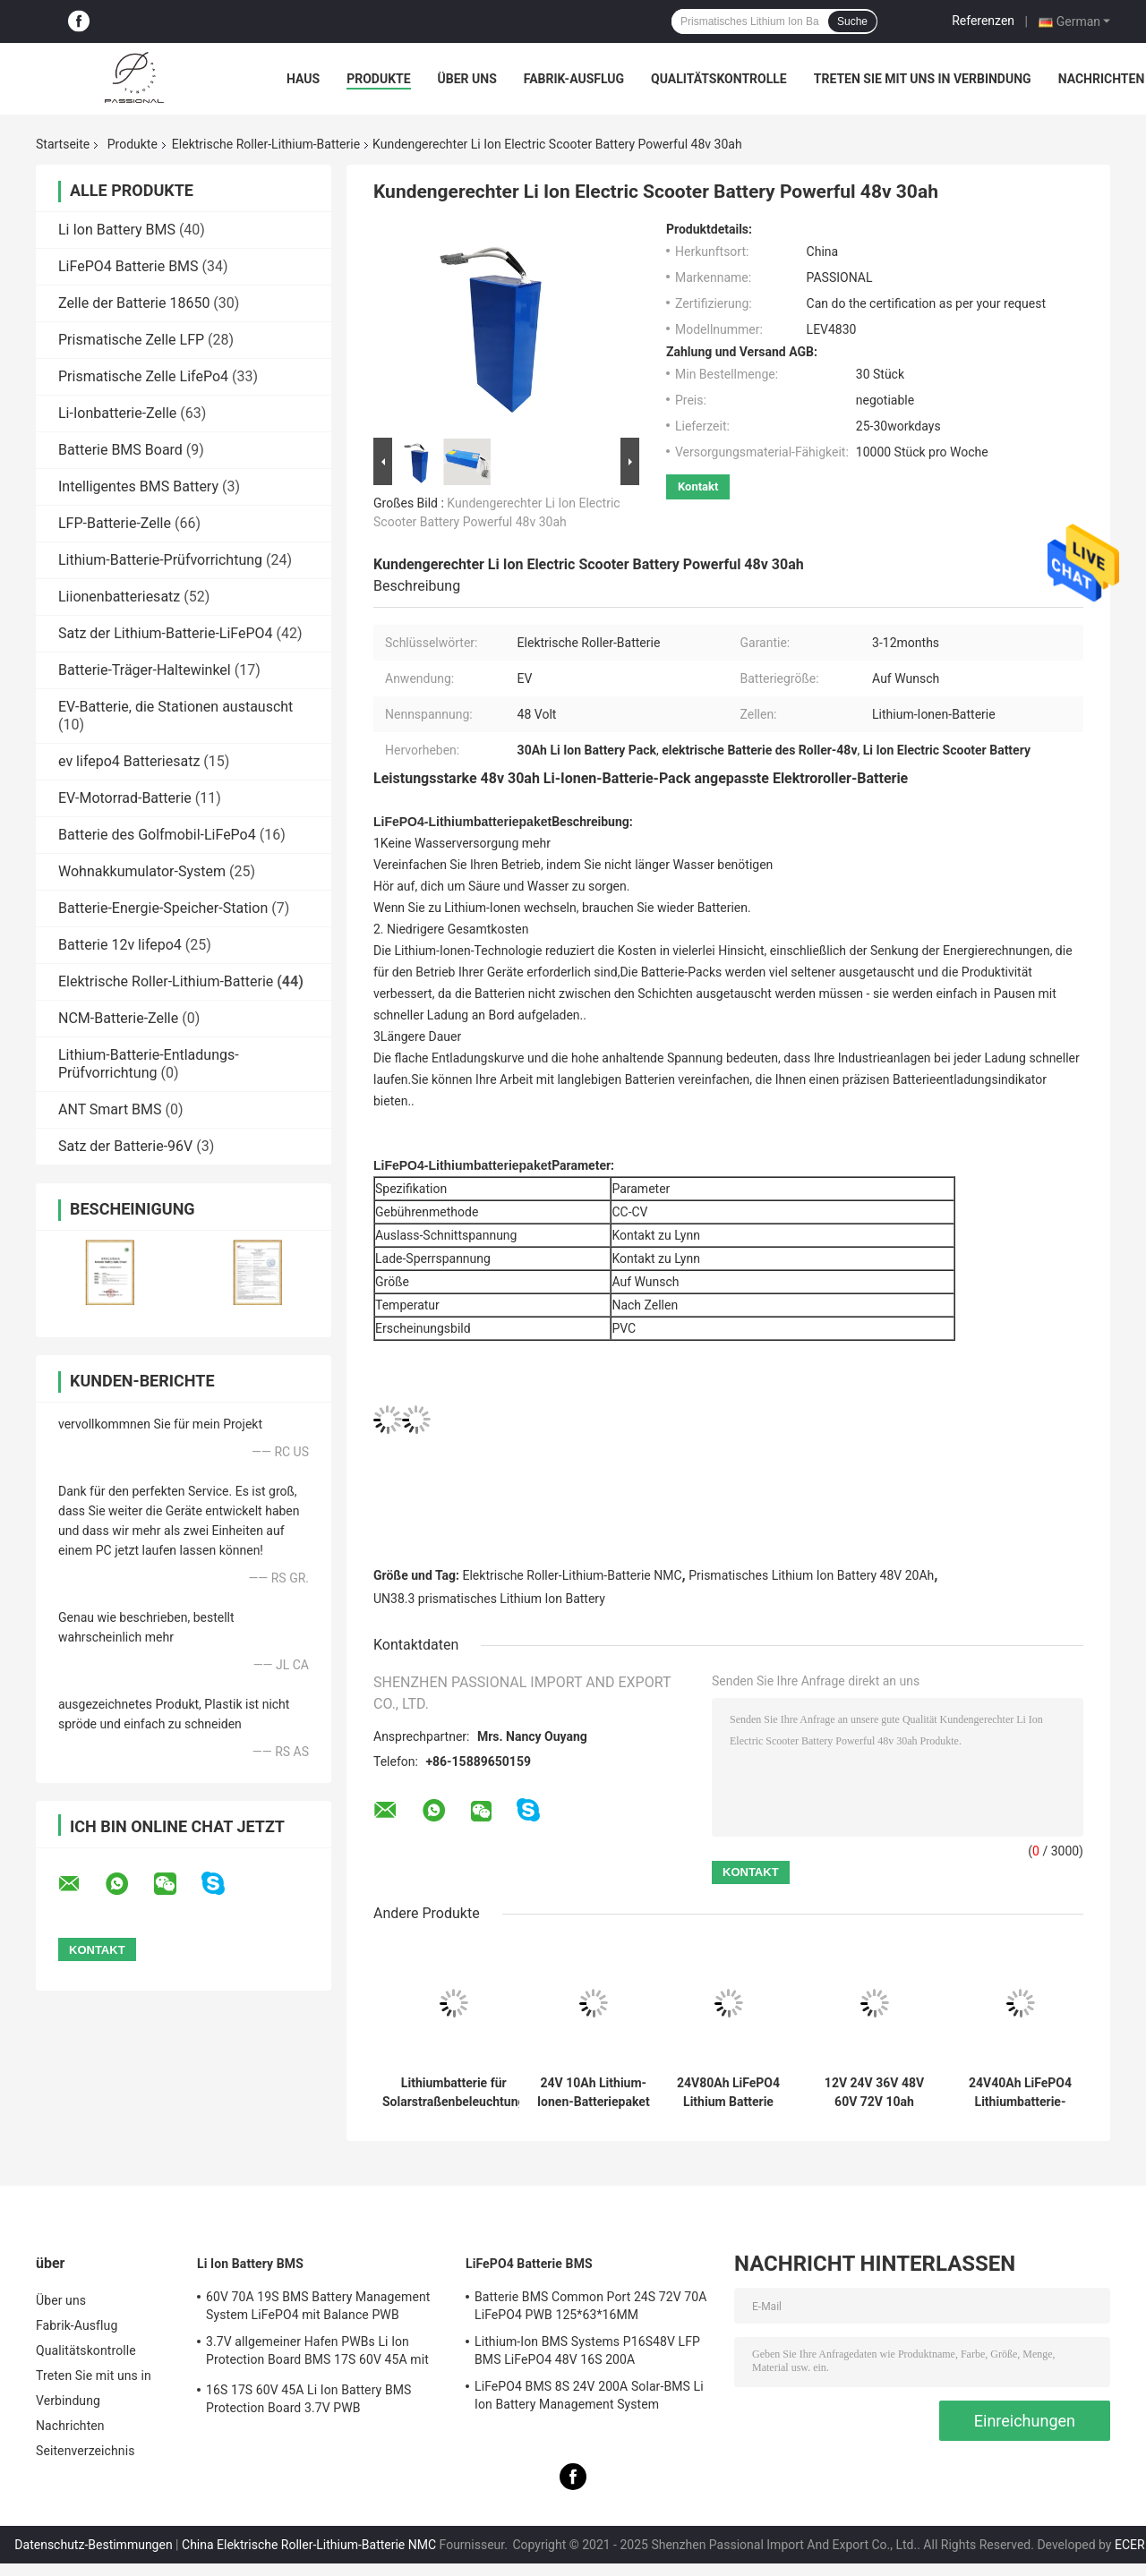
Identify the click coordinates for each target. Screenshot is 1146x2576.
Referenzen (983, 20)
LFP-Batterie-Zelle (114, 523)
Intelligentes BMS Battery (138, 486)
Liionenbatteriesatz (119, 596)
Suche (852, 21)
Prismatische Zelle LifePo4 (143, 376)
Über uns (467, 79)
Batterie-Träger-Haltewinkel (144, 669)
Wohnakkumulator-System (142, 871)
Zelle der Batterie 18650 (134, 302)
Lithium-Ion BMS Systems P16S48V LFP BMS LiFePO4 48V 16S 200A (587, 2350)
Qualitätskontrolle (719, 79)
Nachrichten (1101, 79)
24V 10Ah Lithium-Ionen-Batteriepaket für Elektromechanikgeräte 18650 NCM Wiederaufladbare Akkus (593, 2093)
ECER (1130, 2545)
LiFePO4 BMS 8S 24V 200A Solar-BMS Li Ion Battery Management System (589, 2395)
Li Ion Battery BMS (116, 229)
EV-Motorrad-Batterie (125, 797)
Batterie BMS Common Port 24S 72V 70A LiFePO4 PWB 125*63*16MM (591, 2306)
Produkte (378, 79)
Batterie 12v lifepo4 (120, 944)
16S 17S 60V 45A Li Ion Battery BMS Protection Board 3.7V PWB (308, 2399)
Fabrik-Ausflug (574, 79)
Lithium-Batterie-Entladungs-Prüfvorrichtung (148, 1063)
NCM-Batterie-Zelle (118, 1018)
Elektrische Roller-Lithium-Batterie (266, 144)
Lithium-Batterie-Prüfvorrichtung (160, 559)
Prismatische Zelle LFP (131, 339)
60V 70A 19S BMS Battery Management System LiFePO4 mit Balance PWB (318, 2306)
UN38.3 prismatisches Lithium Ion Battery (489, 1598)
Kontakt (698, 486)
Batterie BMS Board (120, 449)
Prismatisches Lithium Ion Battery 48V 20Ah (811, 1575)
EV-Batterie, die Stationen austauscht (175, 706)
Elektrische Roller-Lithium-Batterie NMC (572, 1575)
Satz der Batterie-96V (125, 1146)
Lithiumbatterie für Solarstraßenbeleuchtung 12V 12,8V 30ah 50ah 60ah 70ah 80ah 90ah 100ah (454, 2093)
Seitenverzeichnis (85, 2451)
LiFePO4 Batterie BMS (128, 266)
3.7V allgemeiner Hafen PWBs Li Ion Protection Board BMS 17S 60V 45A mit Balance (317, 2353)
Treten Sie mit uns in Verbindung (922, 79)
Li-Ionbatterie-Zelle (117, 413)
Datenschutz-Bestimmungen (93, 2545)
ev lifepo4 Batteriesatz (129, 761)
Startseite (63, 144)
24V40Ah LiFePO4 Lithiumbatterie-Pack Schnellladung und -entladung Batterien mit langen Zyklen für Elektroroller (1020, 2093)
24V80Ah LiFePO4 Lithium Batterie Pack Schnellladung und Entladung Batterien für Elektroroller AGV (728, 2093)
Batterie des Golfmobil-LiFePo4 (157, 834)
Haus (303, 79)
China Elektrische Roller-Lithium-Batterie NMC (309, 2545)
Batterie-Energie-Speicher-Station (163, 908)
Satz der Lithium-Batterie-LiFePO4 (165, 633)
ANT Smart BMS (110, 1109)
